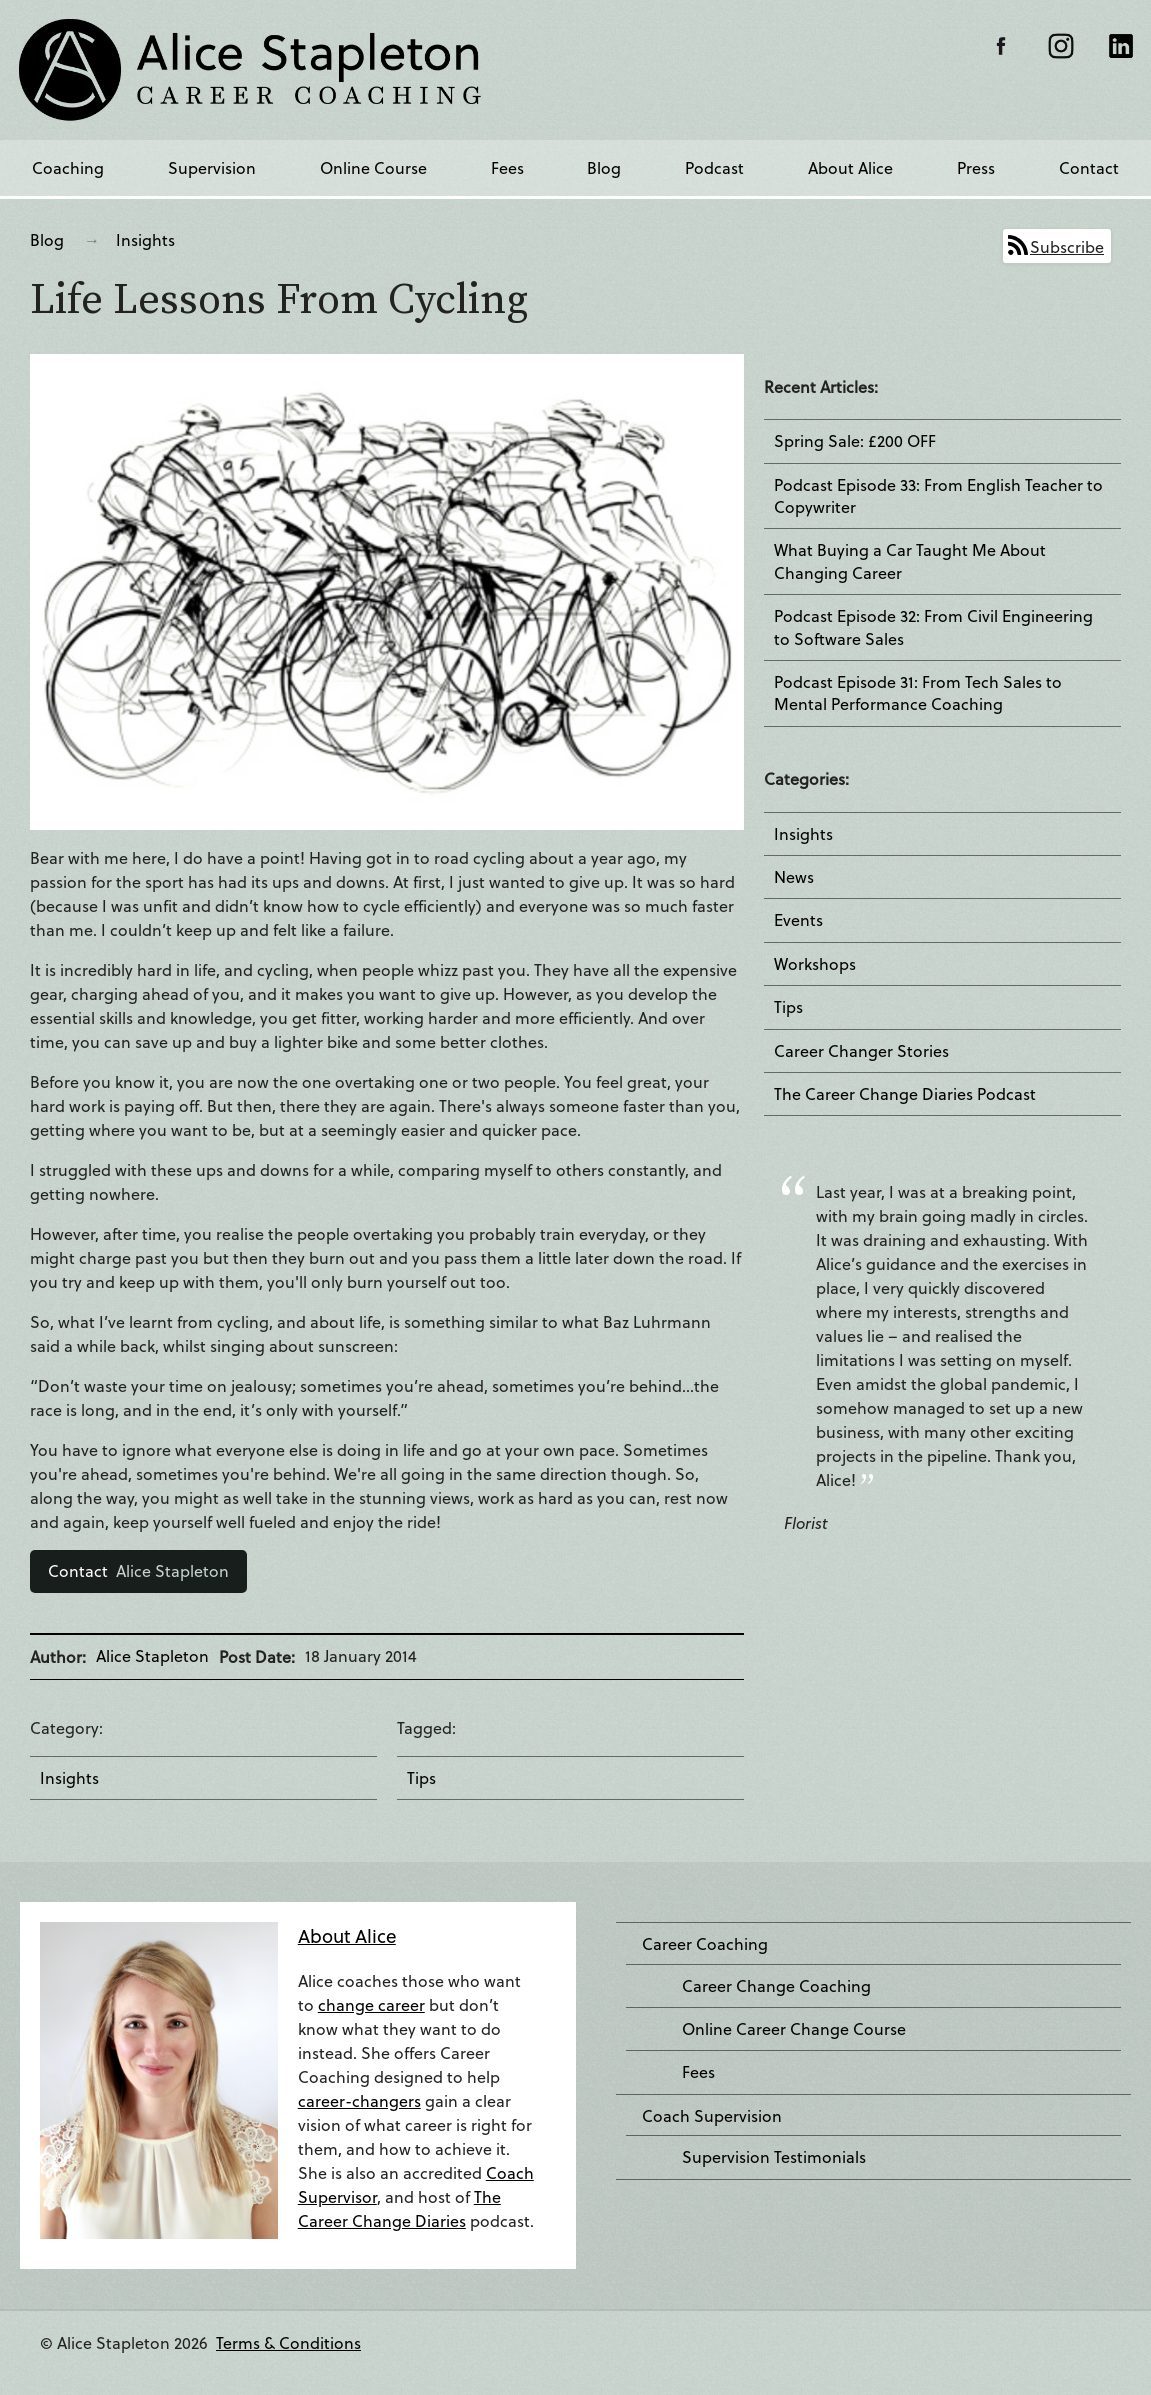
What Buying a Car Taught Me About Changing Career (910, 561)
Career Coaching (705, 1944)
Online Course (373, 167)
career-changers (359, 2100)
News (794, 877)
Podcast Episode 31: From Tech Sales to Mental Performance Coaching (918, 693)
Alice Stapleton (138, 1570)
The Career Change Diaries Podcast (905, 1094)
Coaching (68, 167)
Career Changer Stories (861, 1051)
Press (976, 167)
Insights (145, 239)
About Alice (850, 167)
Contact (1089, 167)
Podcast (714, 167)
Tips (421, 1778)
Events (798, 920)
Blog (604, 167)
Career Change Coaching (776, 1986)
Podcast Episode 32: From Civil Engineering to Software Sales (933, 627)
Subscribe (1067, 246)
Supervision (212, 167)
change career (371, 2004)
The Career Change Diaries (399, 2208)
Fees (507, 167)
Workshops (815, 964)
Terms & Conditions (288, 2342)
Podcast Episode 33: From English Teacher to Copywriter (938, 496)
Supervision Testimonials (774, 2157)
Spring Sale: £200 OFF (855, 441)
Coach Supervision (712, 2116)
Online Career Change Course (794, 2029)
